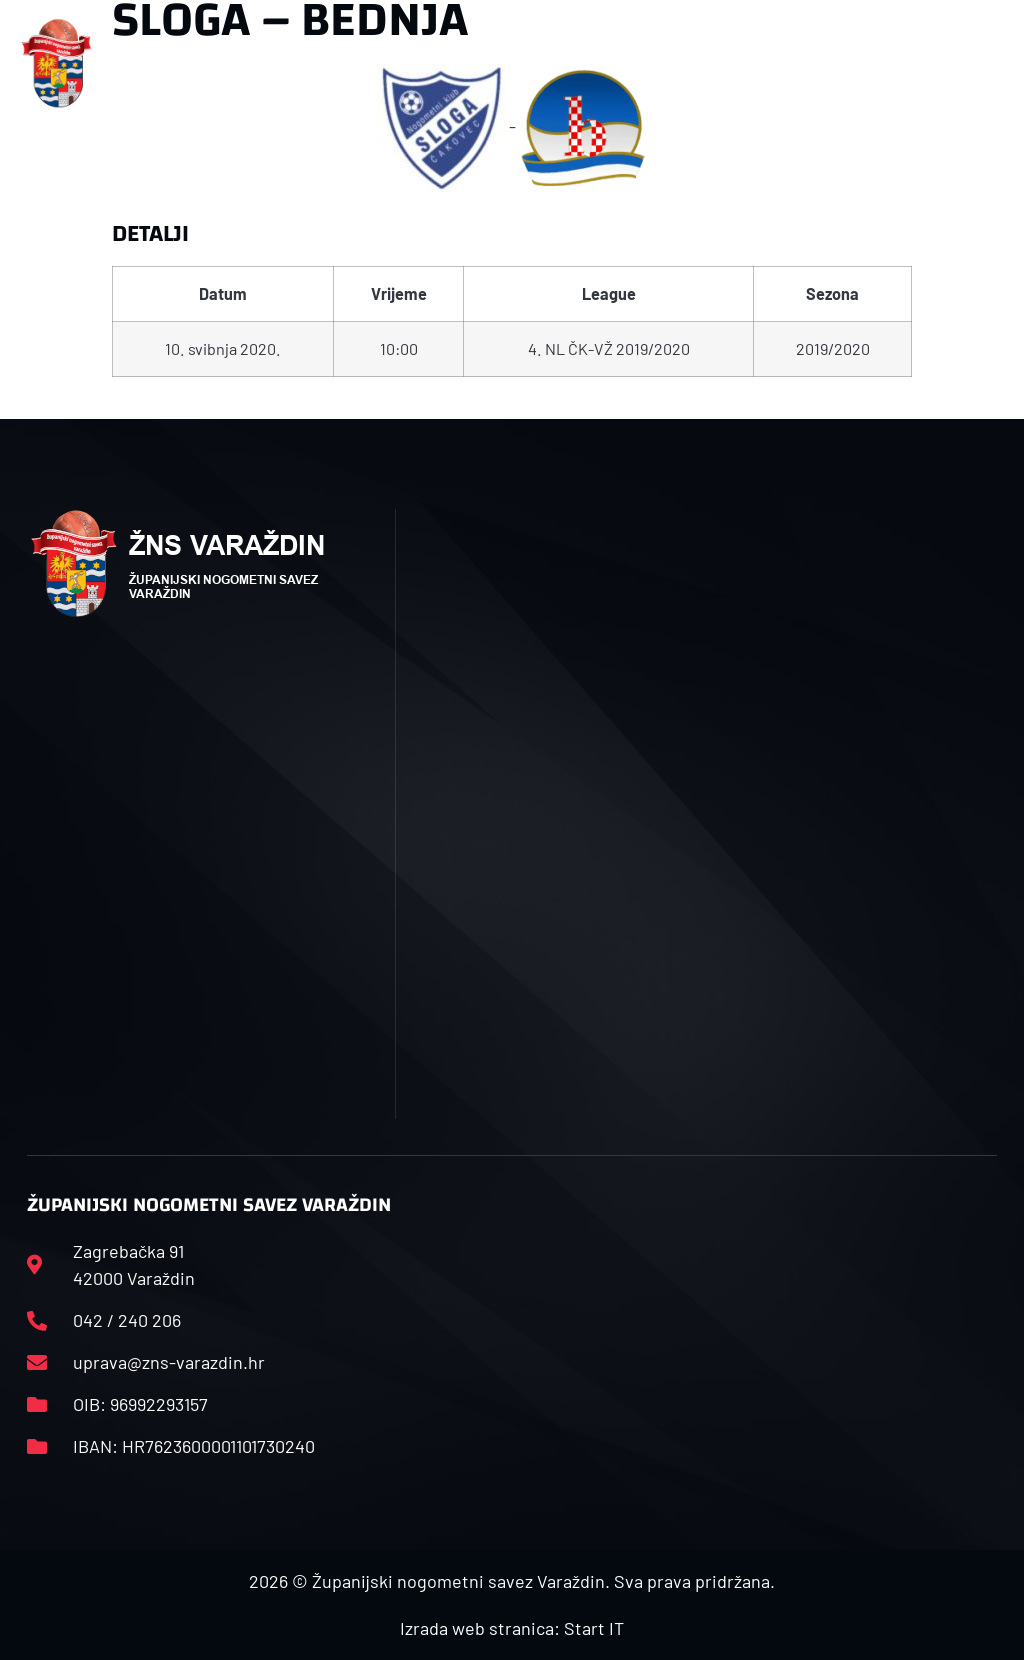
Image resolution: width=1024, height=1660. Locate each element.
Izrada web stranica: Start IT (512, 1628)
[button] (338, 63)
